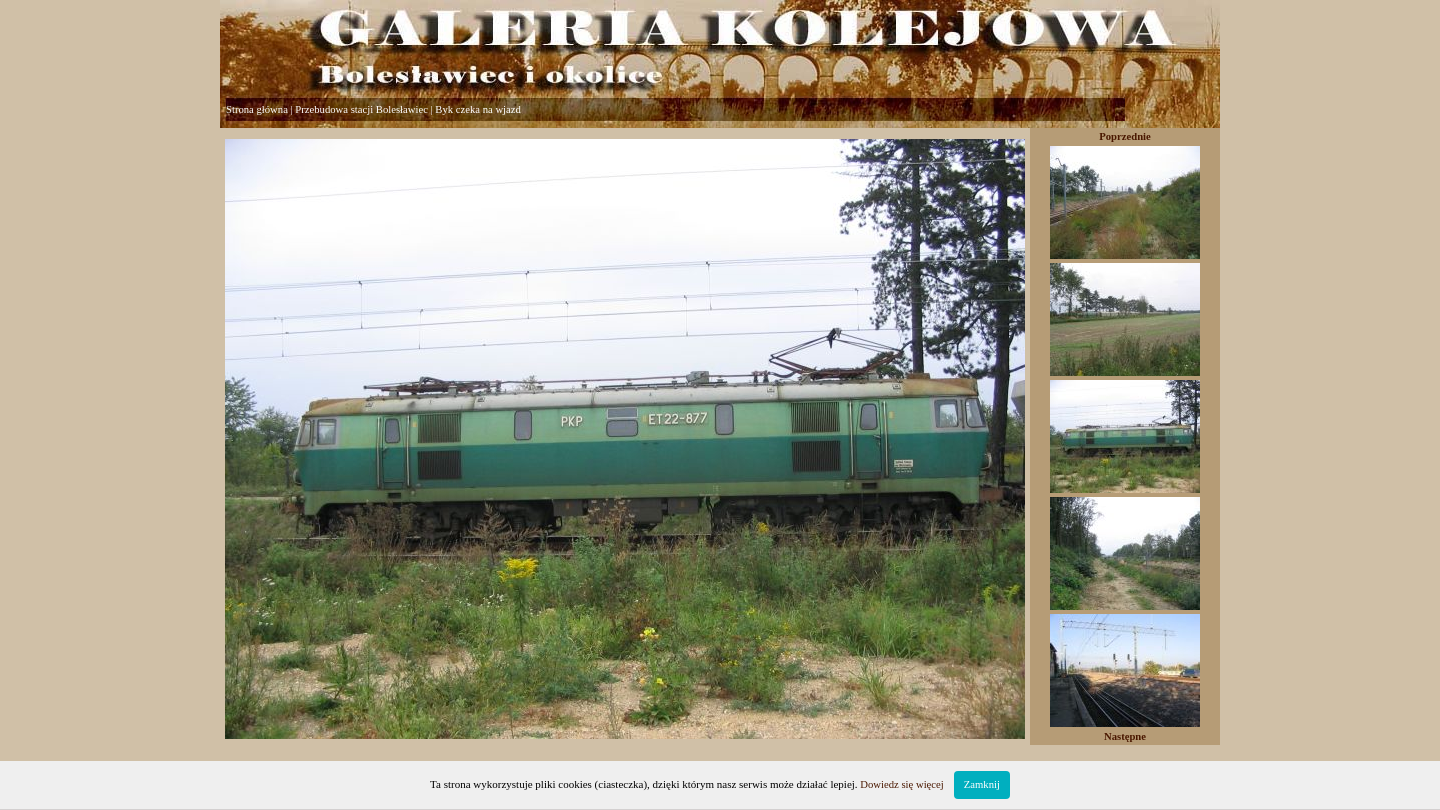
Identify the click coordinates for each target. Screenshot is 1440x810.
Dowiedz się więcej (901, 784)
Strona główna (257, 109)
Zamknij (982, 784)
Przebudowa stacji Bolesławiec (361, 109)
